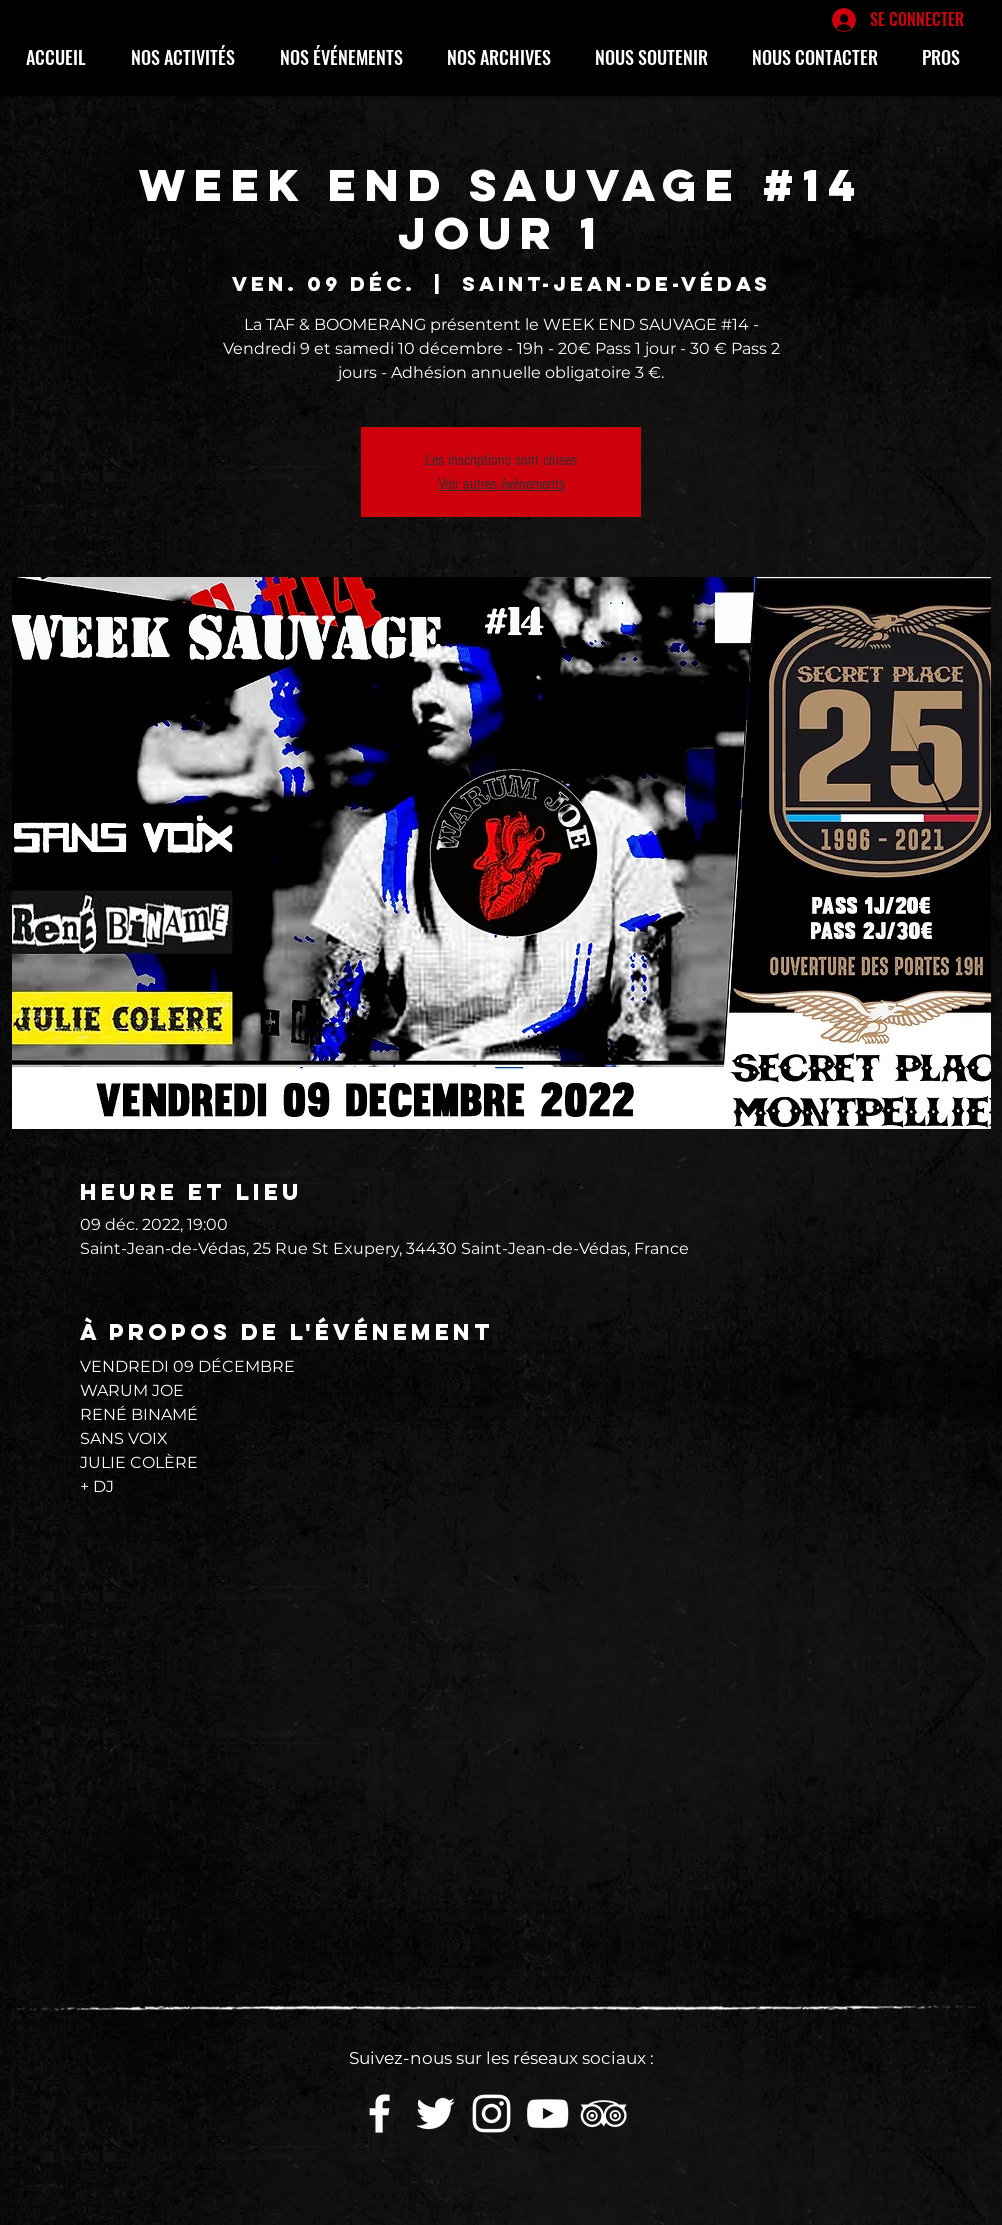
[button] (190, 57)
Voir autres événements (501, 484)
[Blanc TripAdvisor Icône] (603, 2113)
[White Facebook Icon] (379, 2113)
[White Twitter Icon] (435, 2113)
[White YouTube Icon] (547, 2113)
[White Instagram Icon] (491, 2113)
